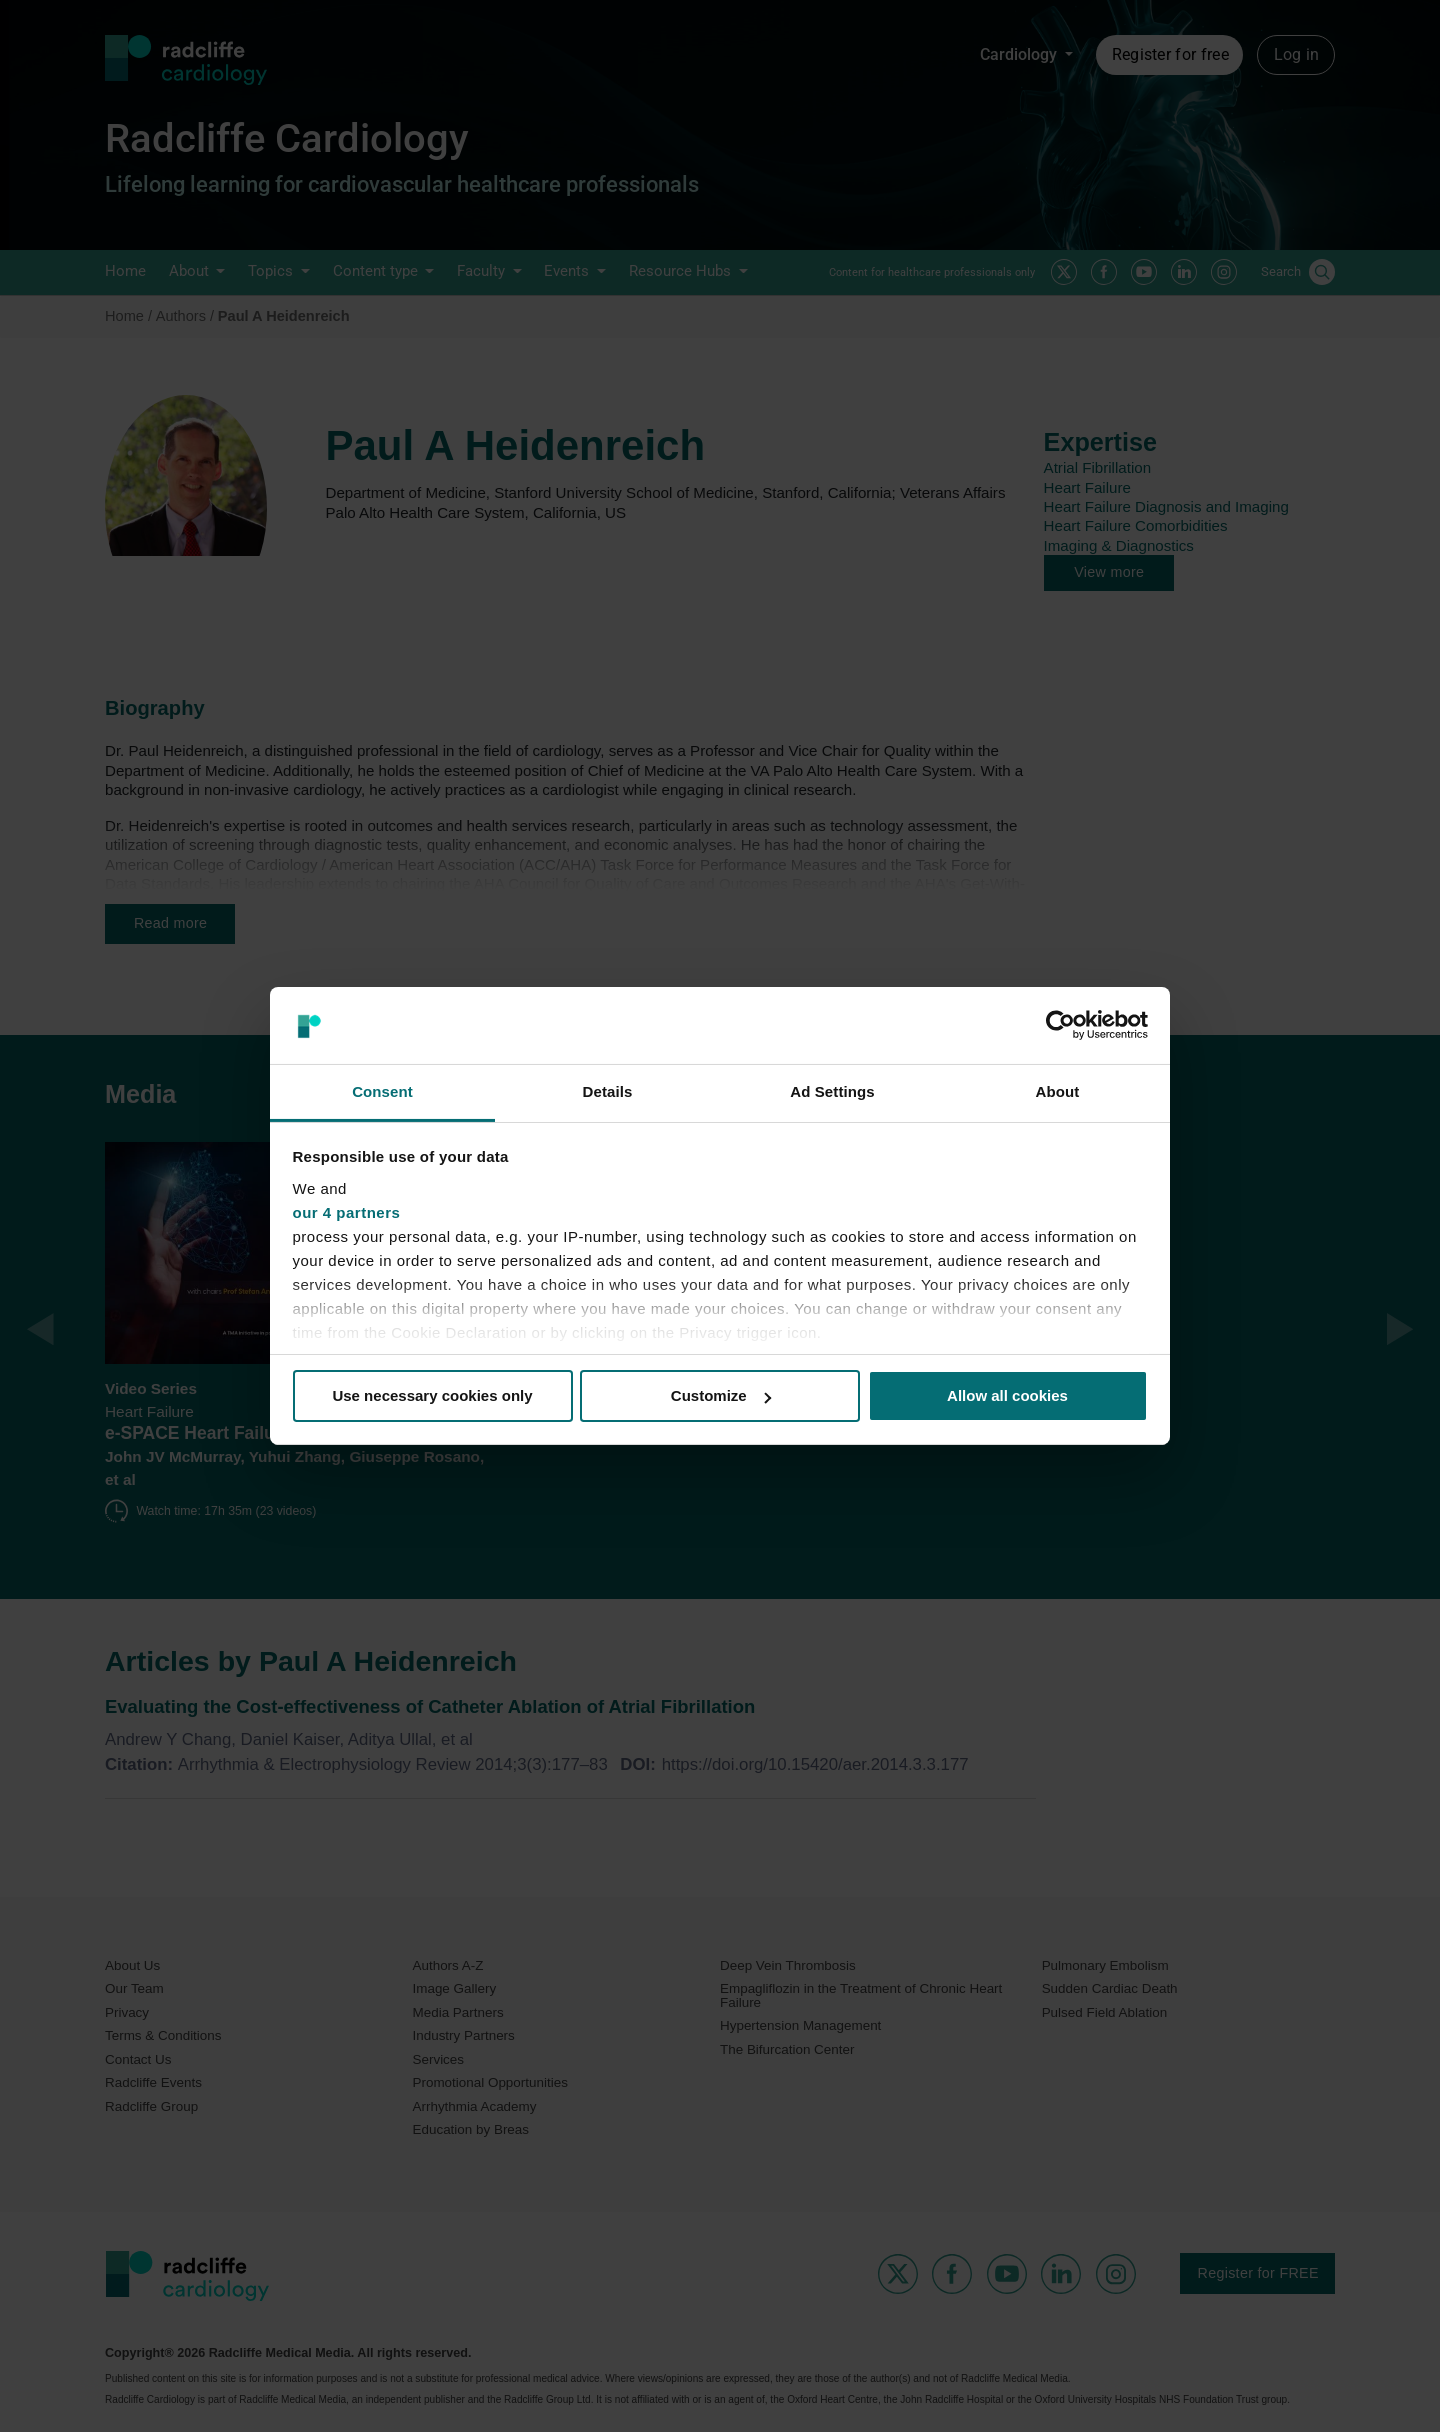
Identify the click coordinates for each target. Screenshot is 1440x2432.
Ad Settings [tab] (832, 1091)
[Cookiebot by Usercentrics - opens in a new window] (1060, 1025)
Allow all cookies (1007, 1395)
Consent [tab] (382, 1091)
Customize (721, 1395)
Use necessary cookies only (432, 1395)
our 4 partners (347, 1212)
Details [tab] (608, 1091)
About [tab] (1058, 1091)
